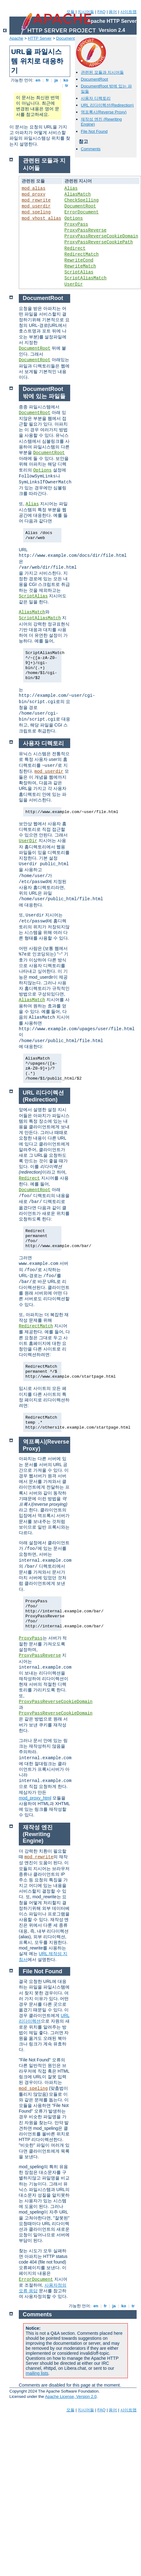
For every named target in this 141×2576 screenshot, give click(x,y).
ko (65, 80)
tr (67, 85)
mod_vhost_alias (41, 218)
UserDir (74, 284)
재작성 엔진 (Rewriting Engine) (38, 1834)
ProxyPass (76, 224)
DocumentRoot (94, 79)
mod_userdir (36, 206)
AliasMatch (78, 194)
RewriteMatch (80, 266)
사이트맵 (128, 11)
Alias (71, 188)
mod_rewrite (36, 200)
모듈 (70, 11)
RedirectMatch (82, 254)
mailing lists (37, 2373)
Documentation (69, 38)
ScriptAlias (79, 272)
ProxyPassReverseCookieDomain (101, 236)
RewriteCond (79, 260)
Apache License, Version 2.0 (71, 2396)
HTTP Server (40, 38)
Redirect (75, 248)
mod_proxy (33, 194)
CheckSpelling (82, 200)
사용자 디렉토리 (96, 98)
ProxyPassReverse (86, 230)
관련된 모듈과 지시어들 (102, 72)
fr (47, 80)
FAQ (101, 11)
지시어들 (86, 11)
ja (56, 80)
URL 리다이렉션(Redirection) (107, 105)
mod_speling (36, 212)
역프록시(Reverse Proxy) (104, 112)
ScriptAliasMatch (86, 278)
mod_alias (33, 188)
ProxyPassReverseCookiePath (99, 242)
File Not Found (94, 131)
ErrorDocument (82, 212)
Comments (91, 149)
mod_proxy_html (35, 1797)
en (37, 80)
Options (74, 218)
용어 (113, 11)
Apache (16, 38)
